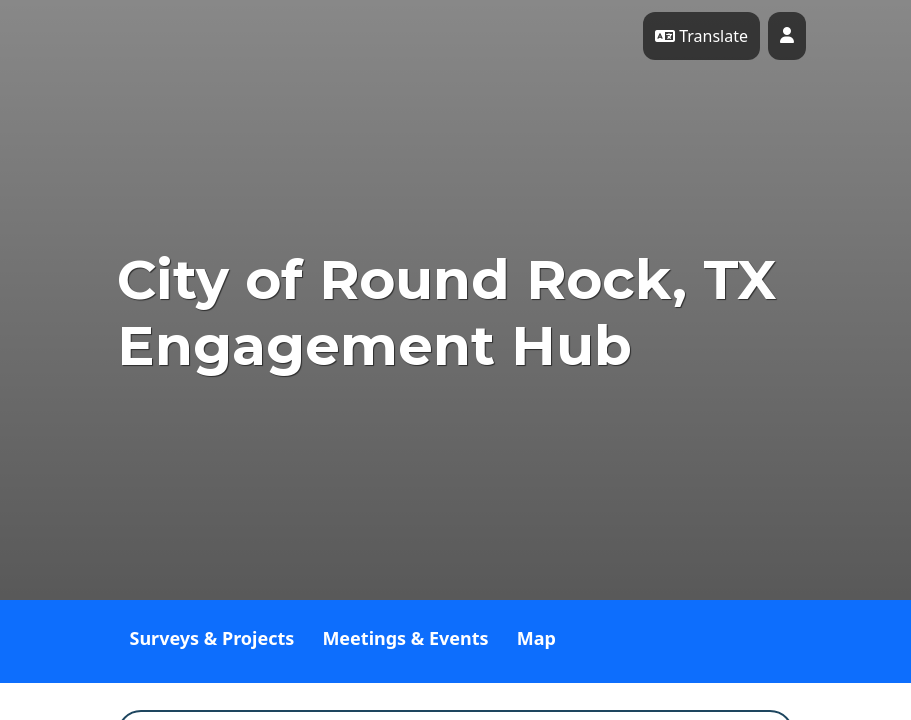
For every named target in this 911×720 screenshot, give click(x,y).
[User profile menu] (787, 36)
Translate (701, 36)
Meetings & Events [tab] (405, 638)
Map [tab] (536, 638)
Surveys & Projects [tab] (212, 638)
